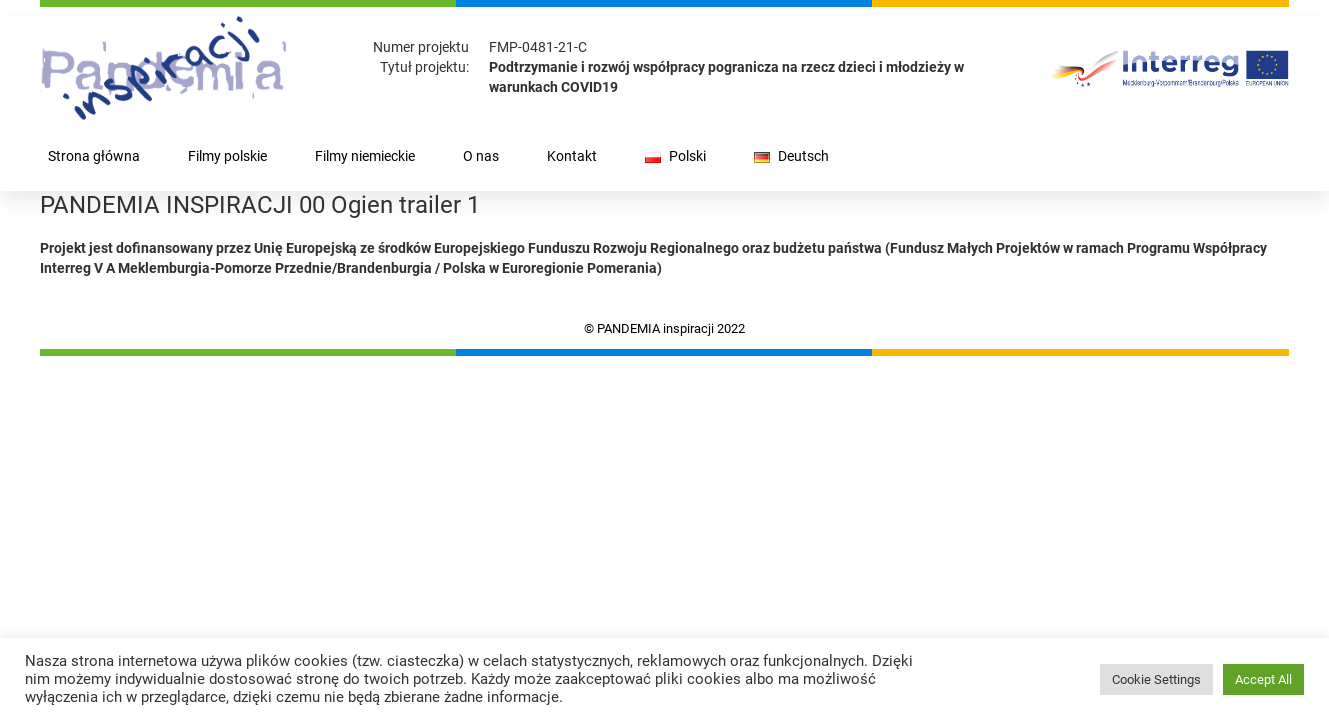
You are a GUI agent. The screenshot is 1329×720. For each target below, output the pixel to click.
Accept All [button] (1263, 679)
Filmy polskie (227, 156)
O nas (481, 156)
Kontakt (572, 156)
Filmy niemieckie (365, 156)
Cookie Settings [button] (1156, 679)
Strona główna (94, 156)
